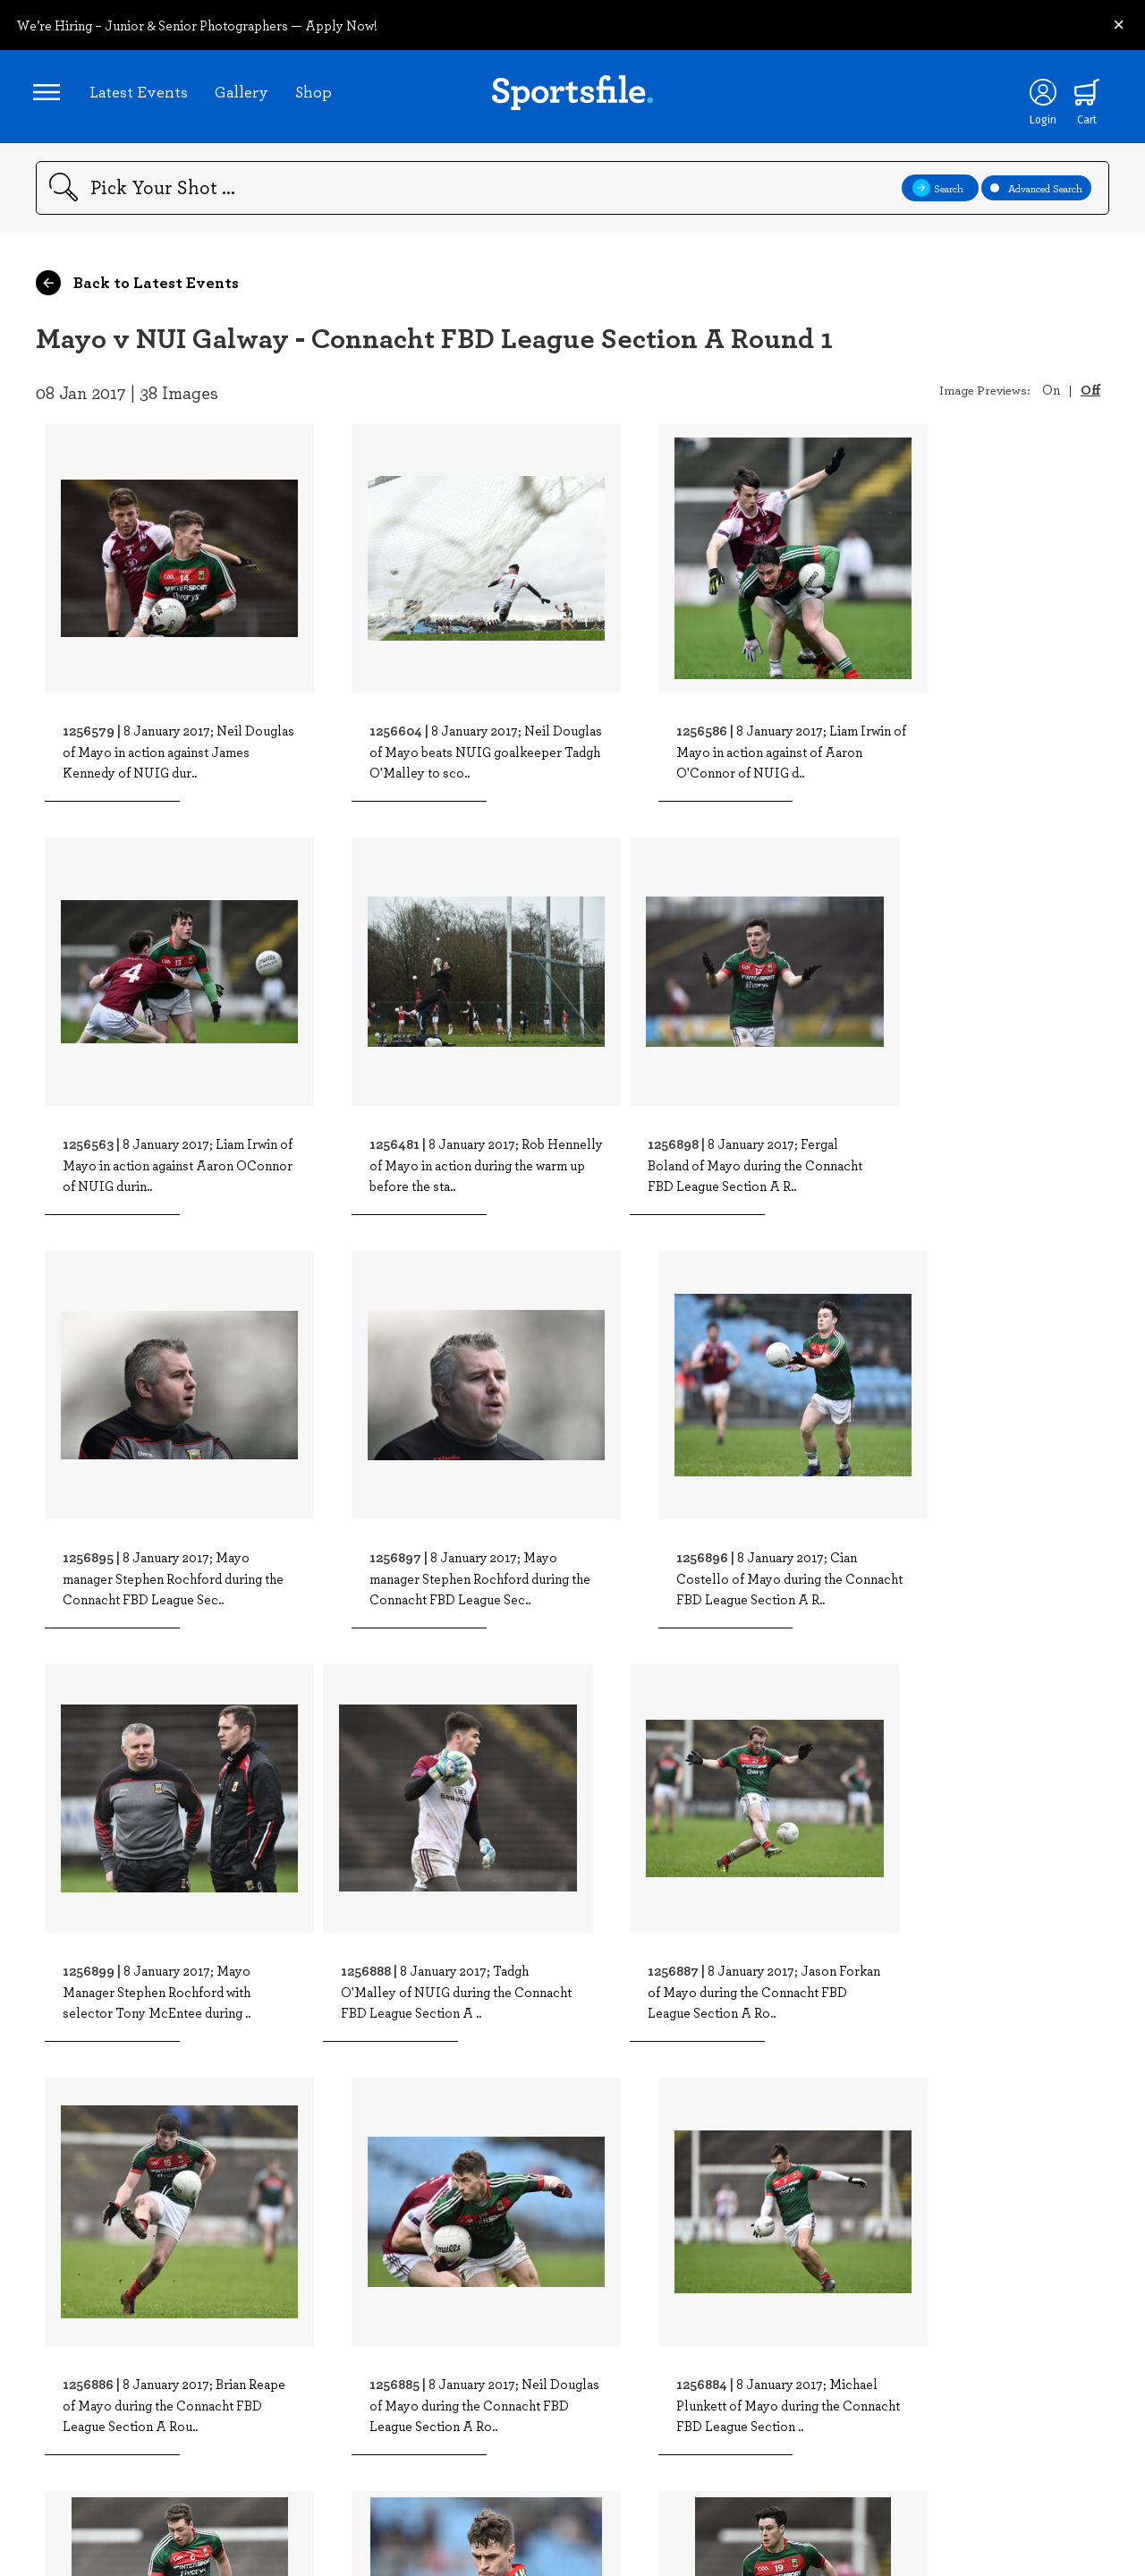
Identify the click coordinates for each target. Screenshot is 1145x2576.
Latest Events (141, 94)
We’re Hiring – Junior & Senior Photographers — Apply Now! (196, 25)
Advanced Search (1036, 193)
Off (1090, 394)
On (1051, 395)
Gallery (244, 94)
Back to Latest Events (137, 288)
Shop (316, 94)
